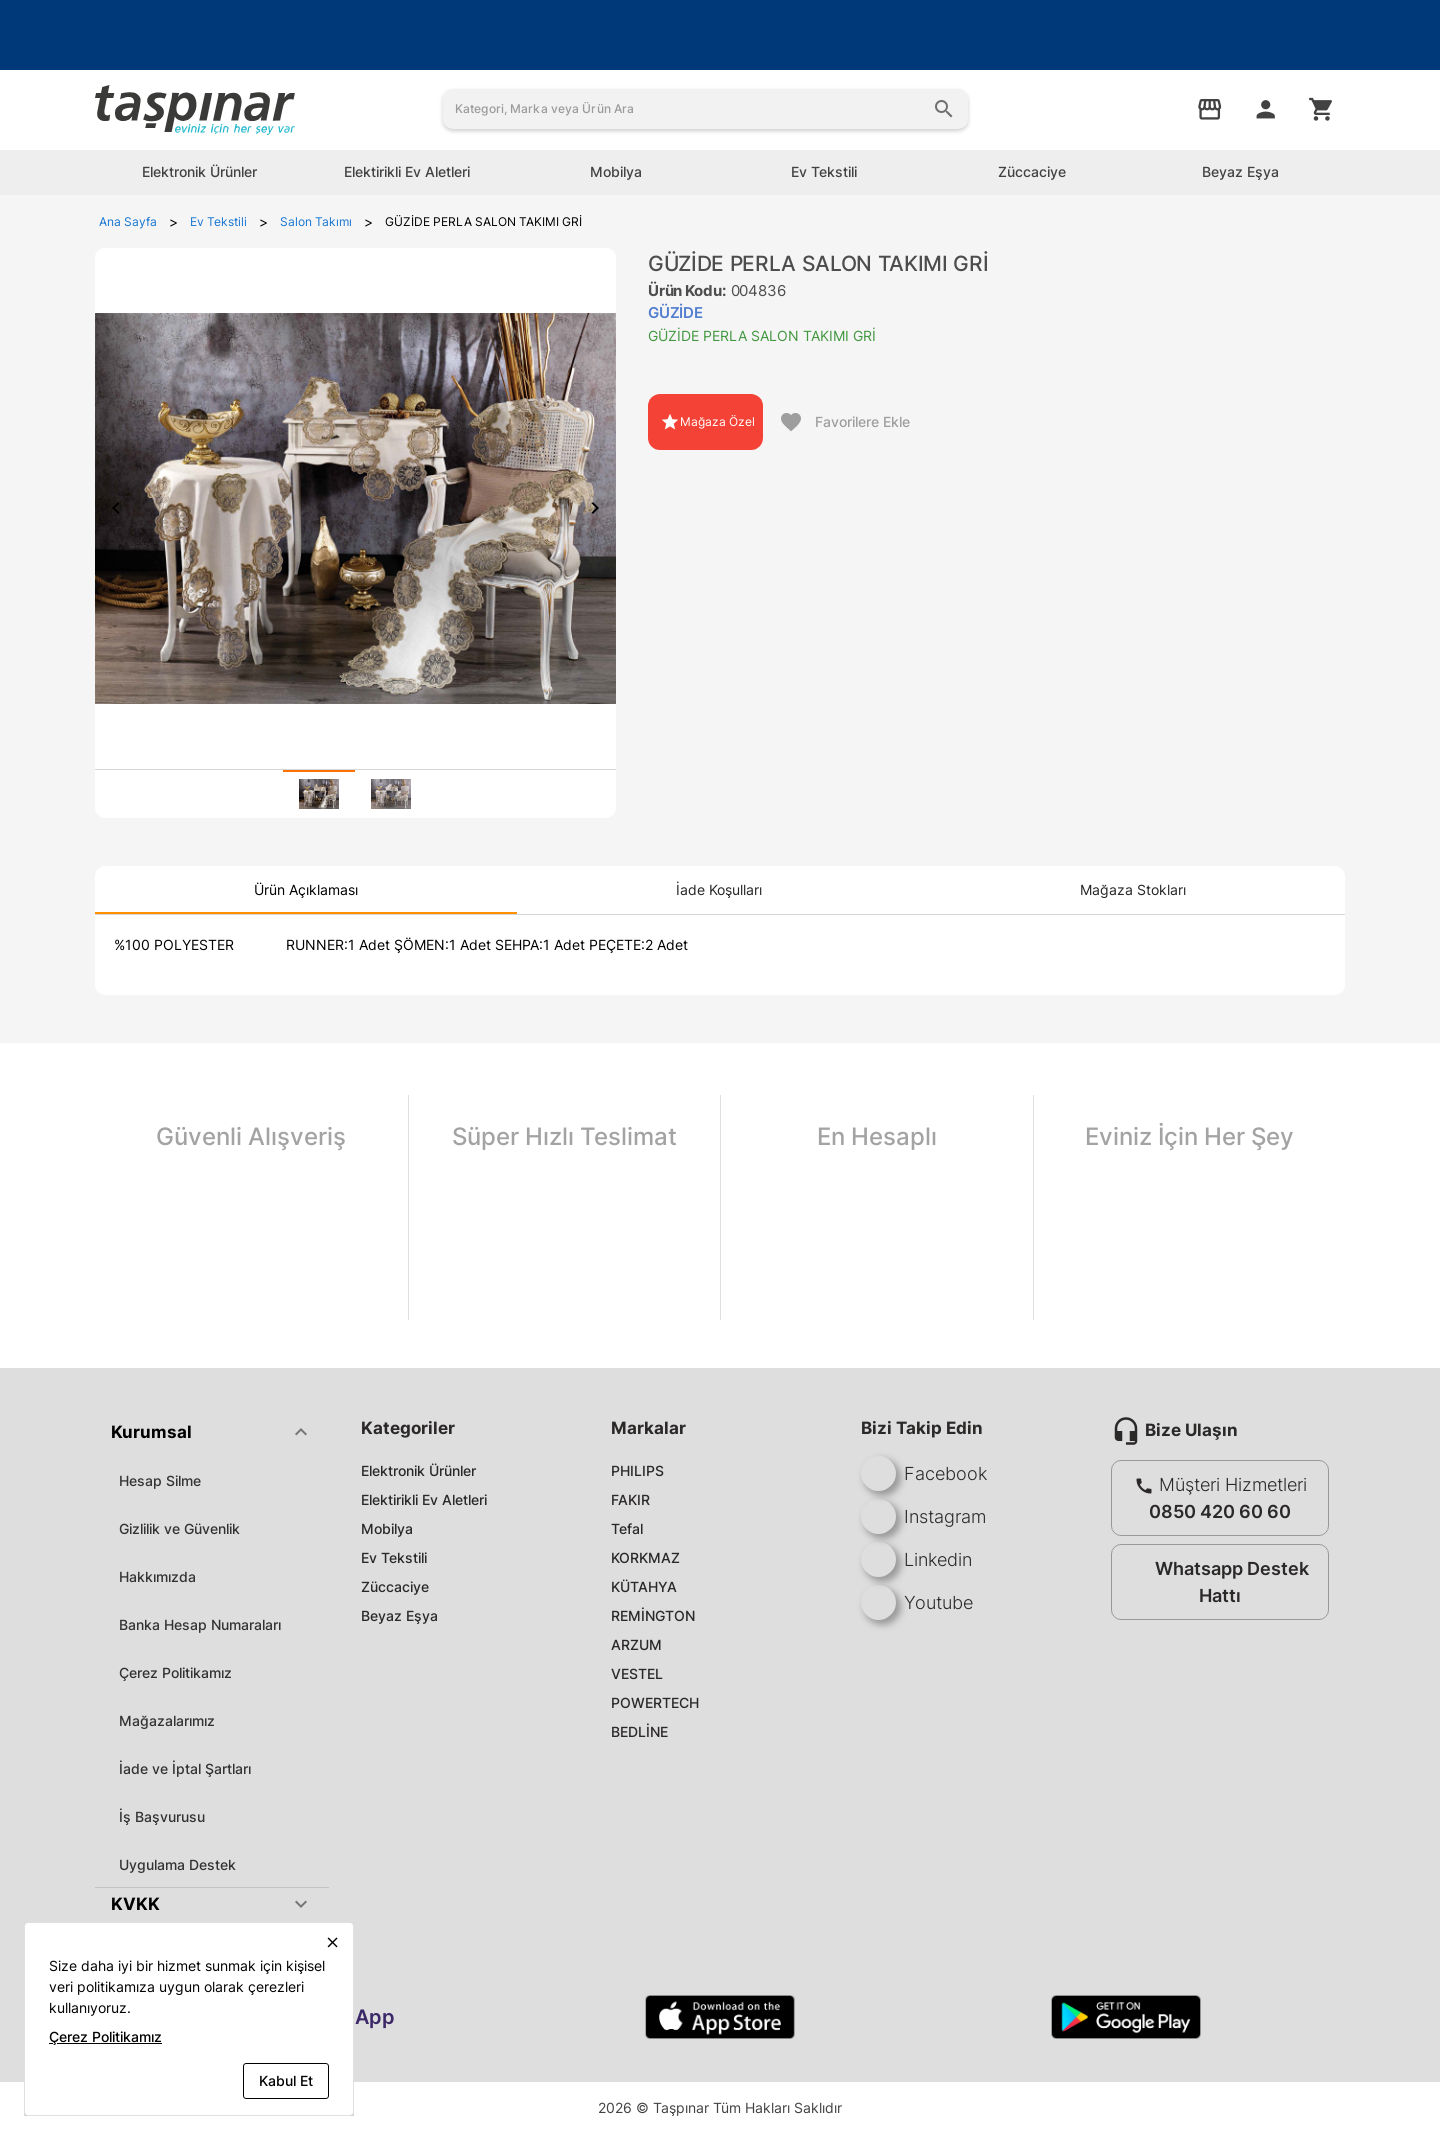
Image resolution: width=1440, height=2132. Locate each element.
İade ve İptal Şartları (185, 1768)
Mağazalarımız (167, 1720)
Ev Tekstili (394, 1557)
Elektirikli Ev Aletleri (424, 1499)
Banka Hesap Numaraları (200, 1624)
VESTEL (637, 1673)
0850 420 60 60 (1220, 1511)
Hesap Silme (160, 1480)
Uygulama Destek (177, 1864)
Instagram (923, 1516)
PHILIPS (637, 1470)
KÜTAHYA (644, 1586)
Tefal (627, 1528)
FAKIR (630, 1499)
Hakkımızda (157, 1576)
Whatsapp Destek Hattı (1215, 1582)
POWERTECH (655, 1702)
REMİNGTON (653, 1615)
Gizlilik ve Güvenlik (179, 1528)
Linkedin (916, 1559)
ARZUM (636, 1644)
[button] (212, 1432)
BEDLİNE (639, 1731)
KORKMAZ (645, 1557)
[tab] (319, 794)
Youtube (917, 1602)
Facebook (924, 1473)
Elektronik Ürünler (418, 1470)
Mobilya (387, 1528)
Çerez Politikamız (175, 1672)
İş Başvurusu (162, 1816)
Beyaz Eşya (399, 1615)
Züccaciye (395, 1586)
